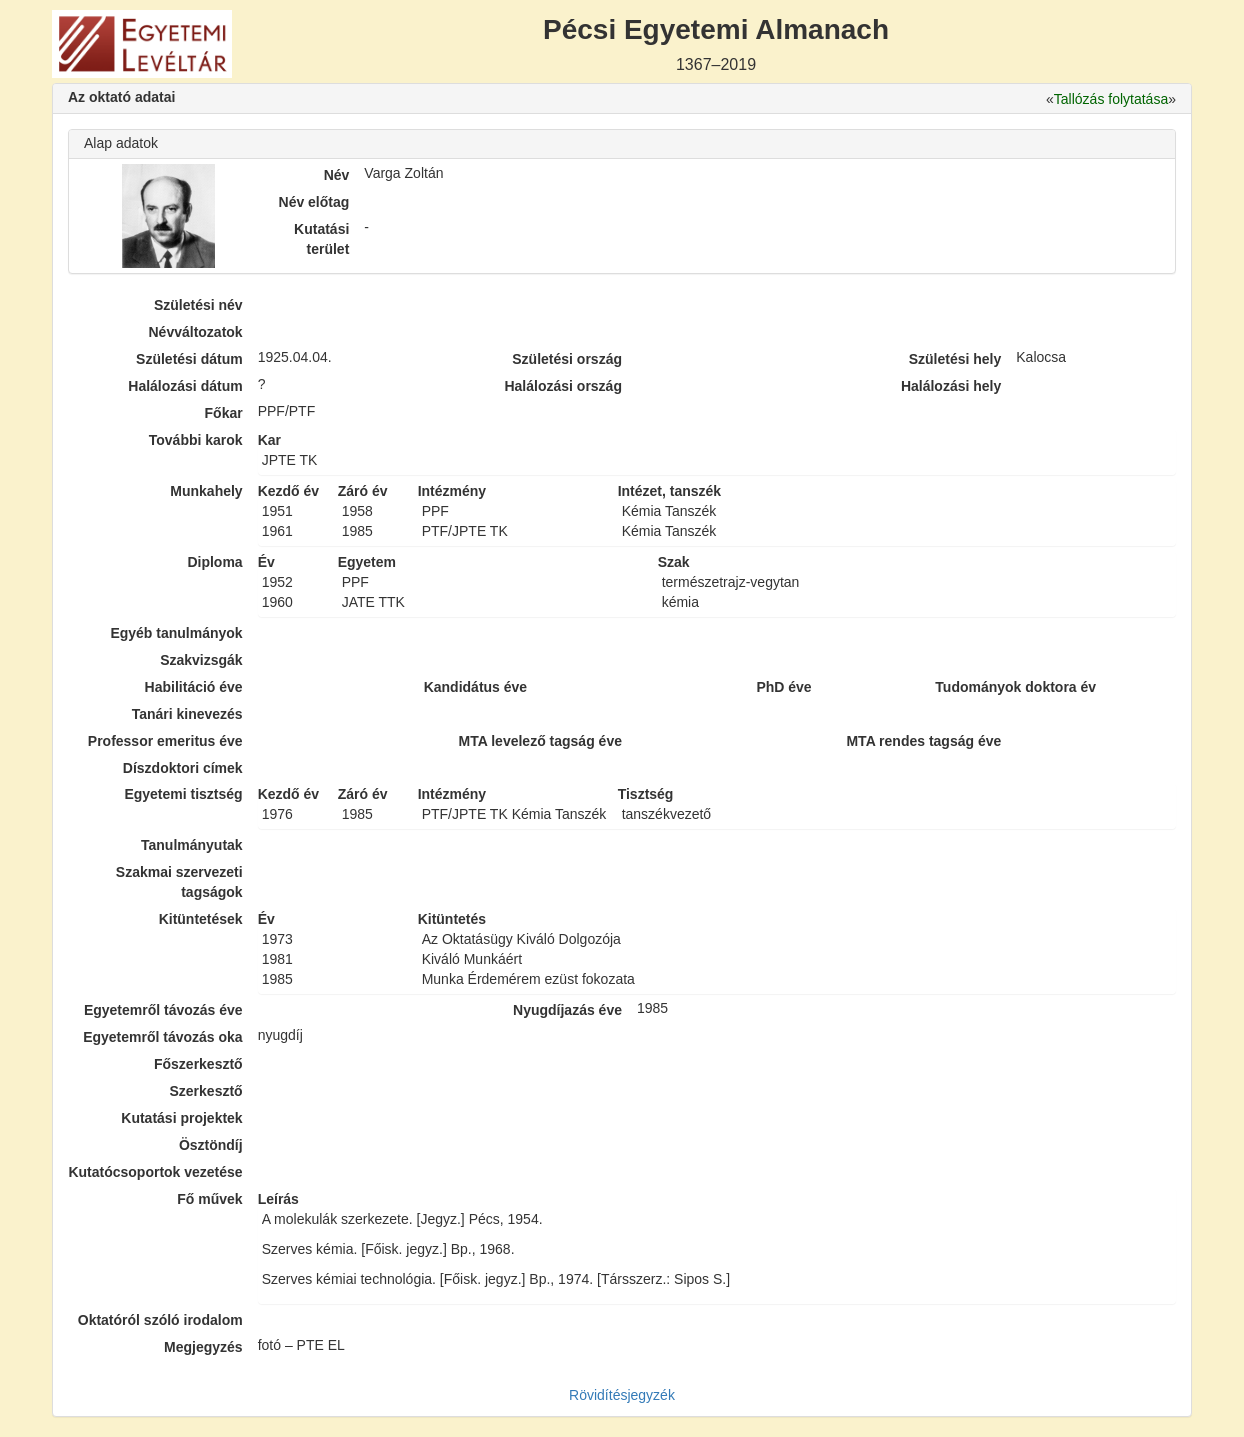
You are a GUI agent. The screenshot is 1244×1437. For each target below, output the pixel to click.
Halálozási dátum (185, 386)
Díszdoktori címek (183, 768)
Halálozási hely (951, 386)
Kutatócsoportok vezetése (155, 1172)
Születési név (198, 305)
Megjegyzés (203, 1347)
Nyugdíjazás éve (567, 1010)
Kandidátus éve (475, 687)
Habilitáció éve (194, 687)
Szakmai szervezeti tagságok (179, 882)
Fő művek (209, 1199)
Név (337, 175)
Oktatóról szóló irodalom (160, 1320)
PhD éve (783, 687)
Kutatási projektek (181, 1118)
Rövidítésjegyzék (622, 1395)
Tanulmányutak (192, 845)
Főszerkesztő (198, 1064)
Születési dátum (189, 359)
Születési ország (567, 359)
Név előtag (314, 202)
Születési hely (955, 359)
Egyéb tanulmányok (176, 633)
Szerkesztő (206, 1091)
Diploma (214, 562)
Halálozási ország (563, 386)
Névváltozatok (196, 332)
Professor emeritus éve (165, 741)
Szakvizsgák (201, 660)
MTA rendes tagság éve (923, 741)
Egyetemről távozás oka (163, 1037)
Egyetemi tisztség (183, 794)
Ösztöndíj (211, 1145)
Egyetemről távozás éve (163, 1010)
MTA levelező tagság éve (540, 741)
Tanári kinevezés (187, 714)
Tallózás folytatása (1111, 99)
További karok (196, 440)
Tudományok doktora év (1015, 687)
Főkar (224, 413)
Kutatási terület (321, 239)
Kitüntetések (201, 919)
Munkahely (206, 491)
